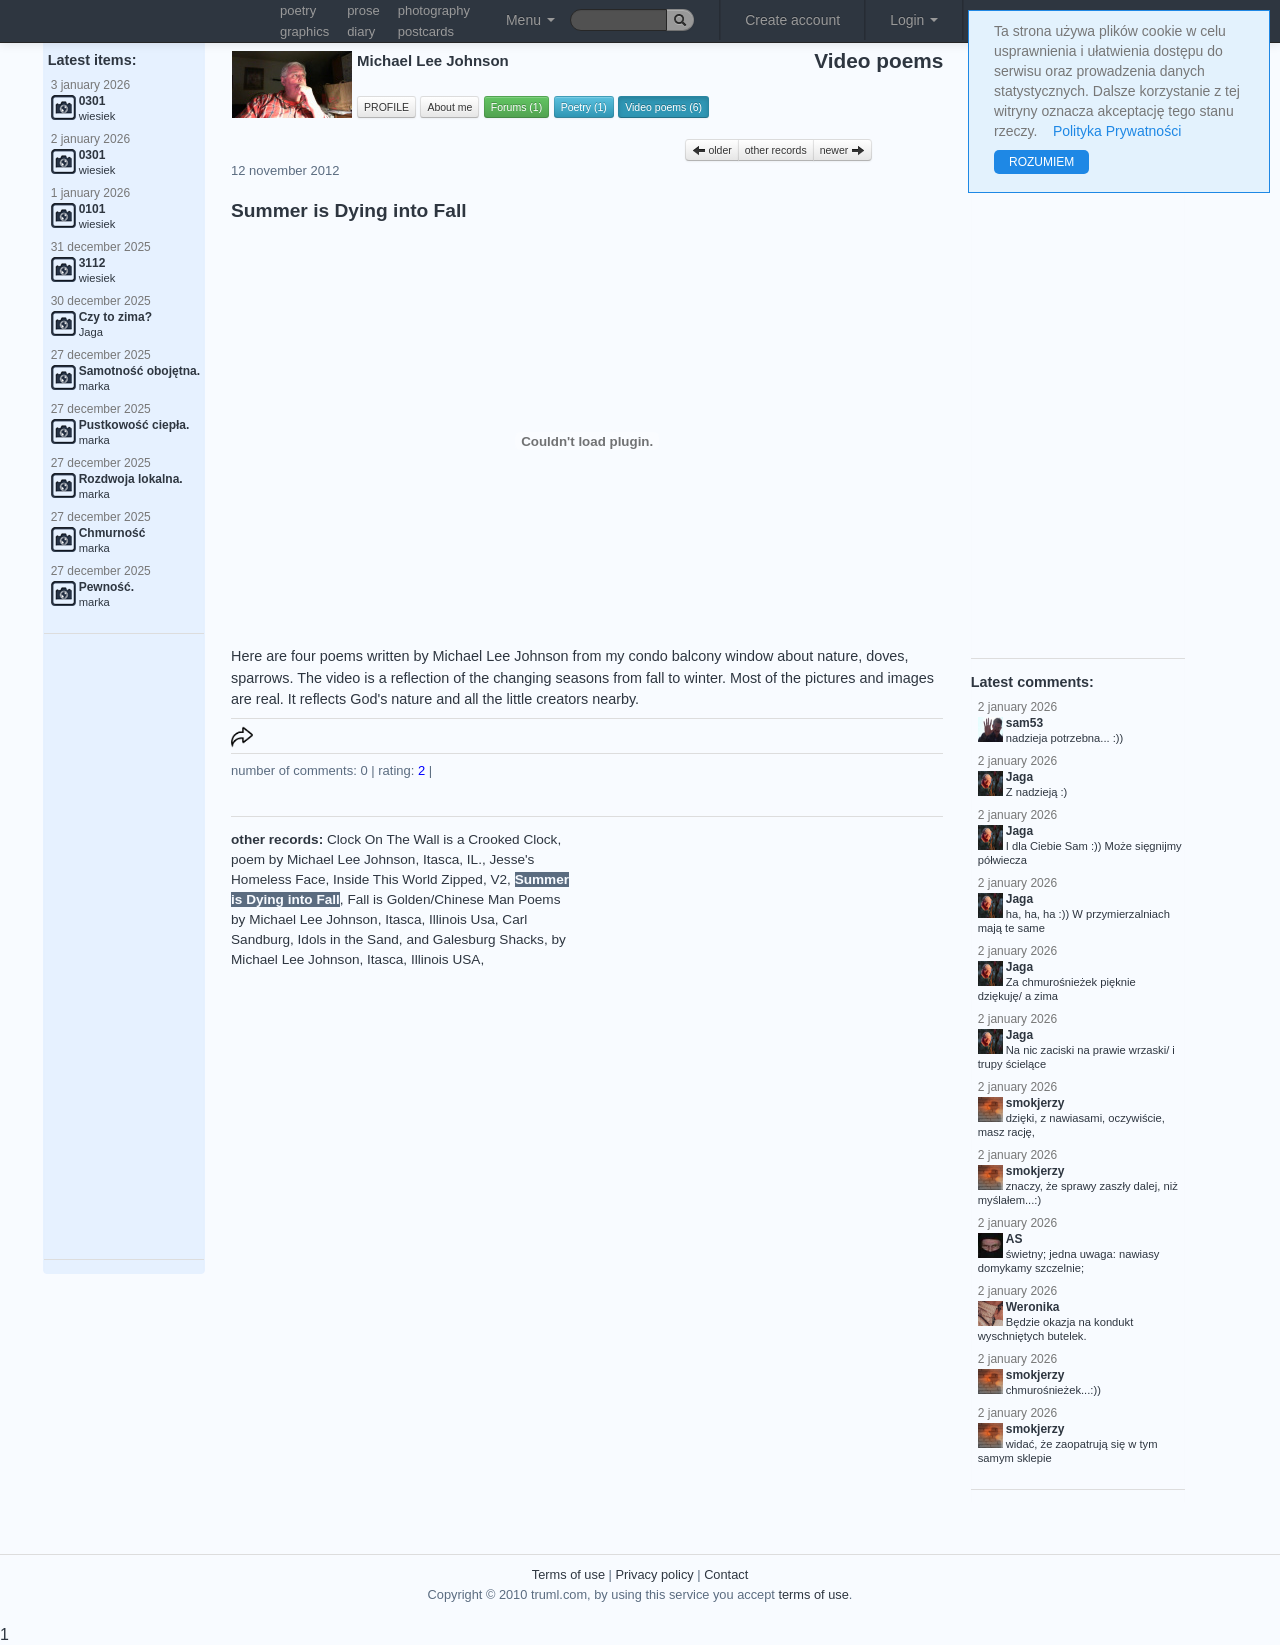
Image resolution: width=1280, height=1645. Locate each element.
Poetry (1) (584, 107)
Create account (792, 20)
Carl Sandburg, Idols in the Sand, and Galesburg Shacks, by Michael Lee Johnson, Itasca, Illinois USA (398, 939)
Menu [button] (530, 20)
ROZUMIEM (1041, 162)
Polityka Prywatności (1117, 131)
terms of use (813, 1594)
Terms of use (568, 1574)
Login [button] (914, 20)
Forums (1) (516, 107)
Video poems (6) (663, 107)
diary (361, 31)
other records (776, 150)
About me (449, 107)
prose (363, 10)
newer (843, 150)
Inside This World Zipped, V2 (420, 879)
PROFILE (386, 107)
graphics (304, 31)
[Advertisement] (124, 947)
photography (434, 10)
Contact (726, 1574)
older (712, 150)
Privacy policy (654, 1574)
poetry (298, 10)
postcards (426, 31)
